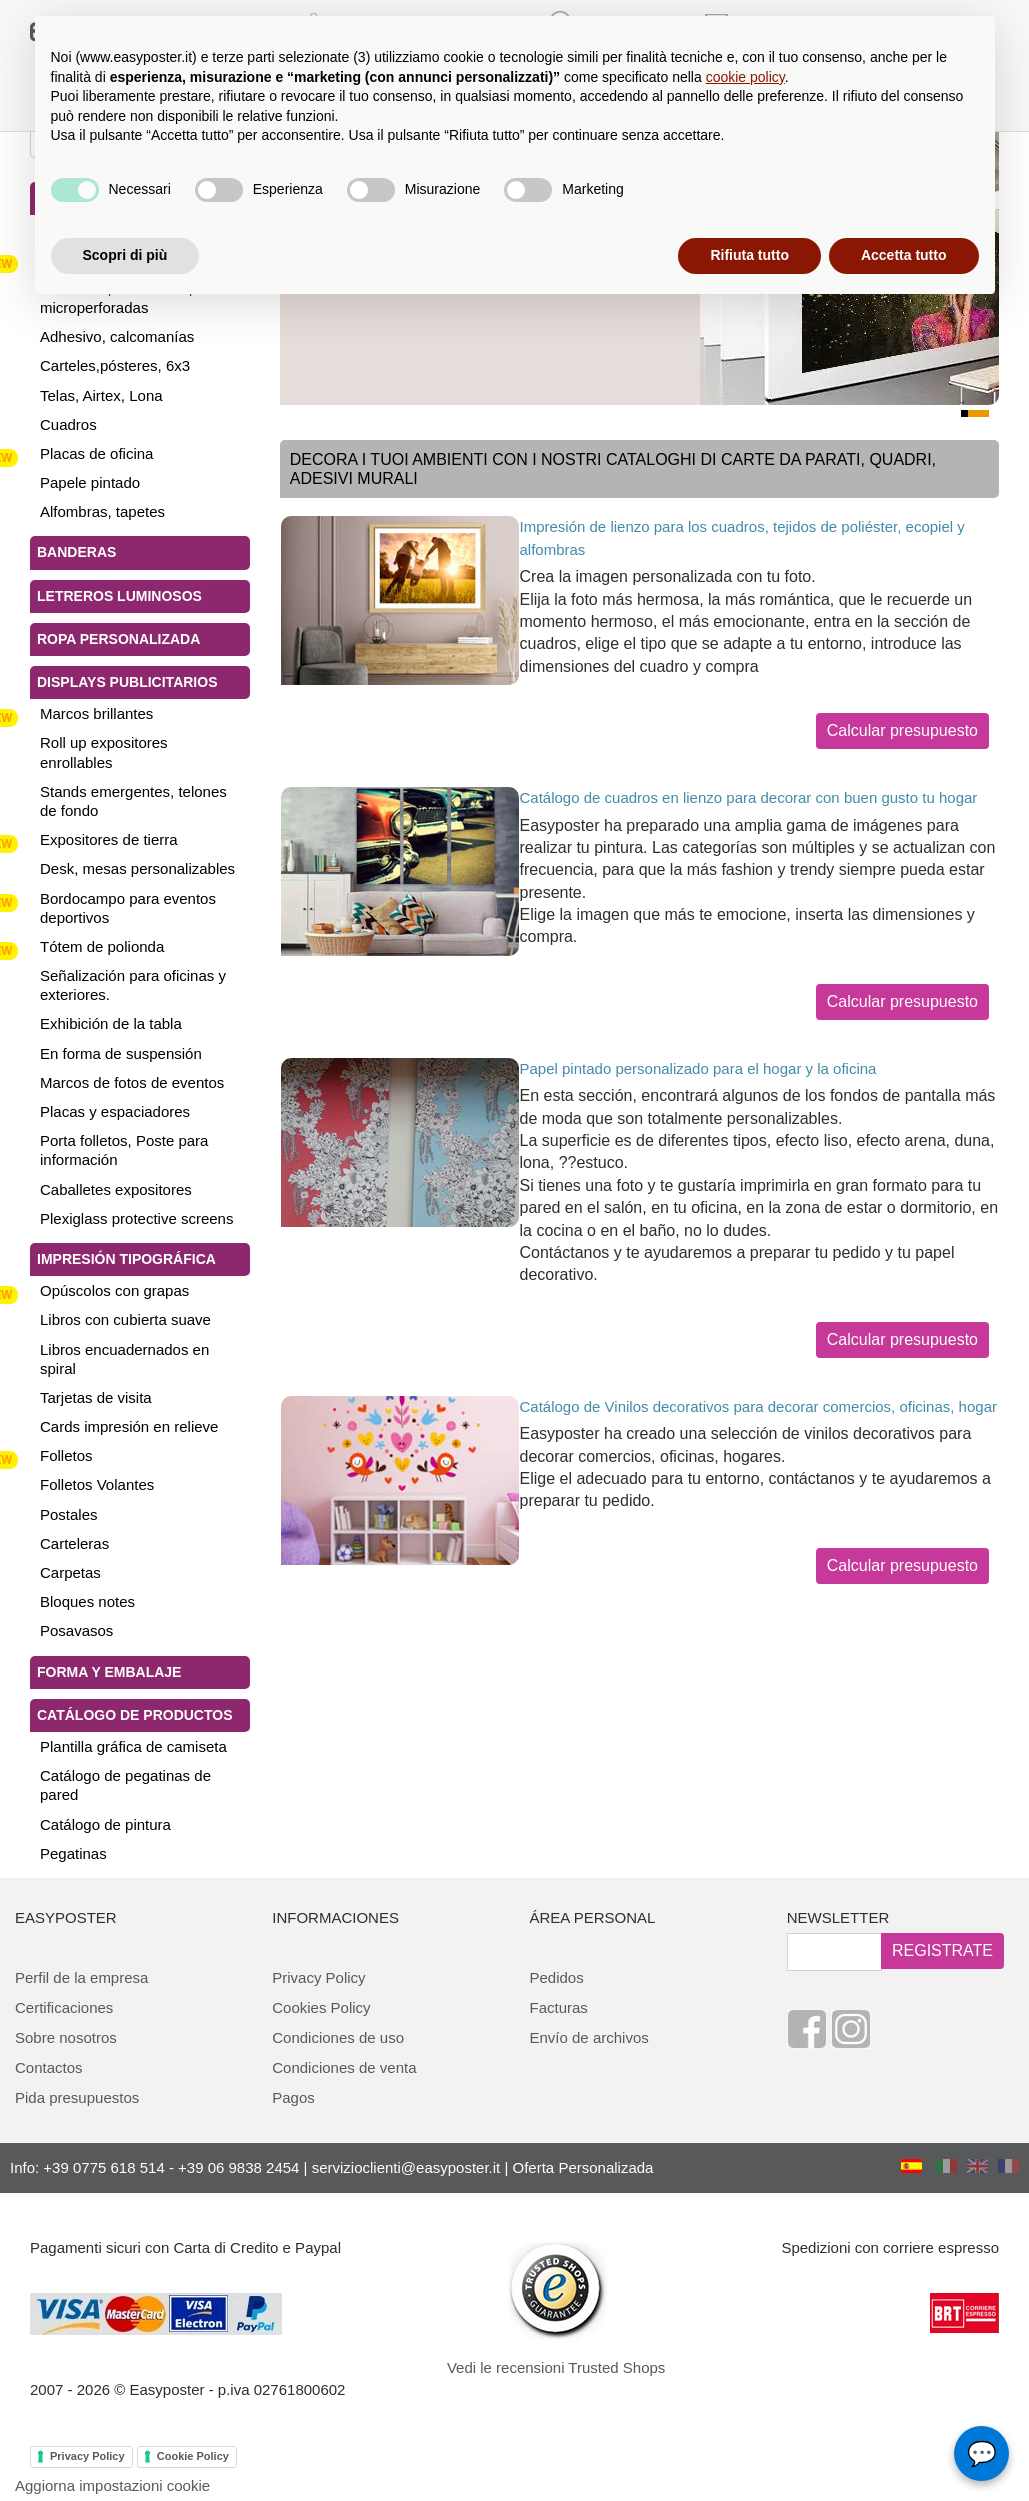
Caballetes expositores (116, 1189)
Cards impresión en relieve (129, 1426)
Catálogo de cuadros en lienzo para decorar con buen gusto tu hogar (749, 797)
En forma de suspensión (121, 1053)
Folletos (66, 1455)
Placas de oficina (96, 453)
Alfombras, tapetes (102, 511)
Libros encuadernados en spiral (124, 1359)
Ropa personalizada (118, 639)
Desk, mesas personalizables (137, 868)
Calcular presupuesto (902, 730)
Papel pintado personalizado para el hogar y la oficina (698, 1068)
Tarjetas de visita (96, 1397)
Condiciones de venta (344, 2067)
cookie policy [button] (745, 77)
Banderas (76, 552)
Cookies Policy (321, 2007)
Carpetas (70, 1572)
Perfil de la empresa (81, 1977)
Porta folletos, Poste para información (124, 1150)
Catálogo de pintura (105, 1824)
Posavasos (76, 1630)
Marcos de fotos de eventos (132, 1082)
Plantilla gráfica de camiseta (133, 1746)
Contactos (49, 2067)
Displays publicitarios (127, 682)
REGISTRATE (942, 1950)
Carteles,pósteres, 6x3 (115, 365)
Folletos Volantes (97, 1484)
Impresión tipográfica (126, 1259)
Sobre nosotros (66, 2037)
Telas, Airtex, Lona (101, 395)
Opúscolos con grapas (114, 1290)
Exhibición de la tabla (111, 1023)
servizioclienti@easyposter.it (406, 2167)
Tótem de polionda (102, 946)
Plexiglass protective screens (136, 1218)
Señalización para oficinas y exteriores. (133, 985)
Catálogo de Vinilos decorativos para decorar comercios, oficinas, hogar (758, 1406)
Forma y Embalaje (109, 1672)
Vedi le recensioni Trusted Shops (556, 2367)
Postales (69, 1514)
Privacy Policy (318, 1977)
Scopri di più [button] (125, 255)
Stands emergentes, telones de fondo (133, 801)
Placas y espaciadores (115, 1111)
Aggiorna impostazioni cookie (112, 2485)
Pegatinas (73, 1853)
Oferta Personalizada (583, 2167)
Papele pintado (90, 482)
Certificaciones (64, 2007)
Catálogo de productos (135, 1715)
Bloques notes (87, 1601)
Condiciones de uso (338, 2037)
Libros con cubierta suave (125, 1319)
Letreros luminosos (119, 596)
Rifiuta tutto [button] (749, 255)
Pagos (293, 2097)
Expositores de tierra (109, 839)
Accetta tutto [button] (904, 255)
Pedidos (557, 1977)
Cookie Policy (193, 2456)
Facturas (559, 2007)
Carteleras (74, 1543)
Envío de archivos (589, 2037)
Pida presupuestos (77, 2097)
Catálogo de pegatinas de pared (125, 1785)
